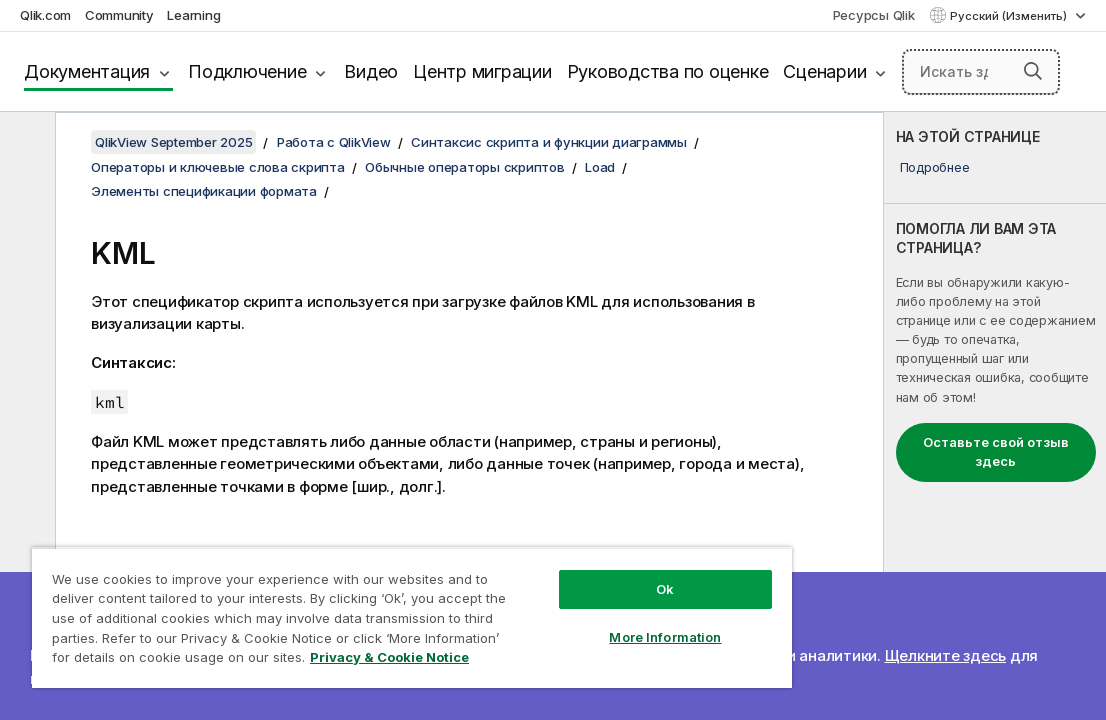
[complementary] (995, 416)
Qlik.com (45, 15)
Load (600, 167)
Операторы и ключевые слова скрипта (218, 167)
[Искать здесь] (981, 72)
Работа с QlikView (334, 142)
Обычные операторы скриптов (465, 167)
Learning (193, 15)
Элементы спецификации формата (204, 191)
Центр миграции (482, 71)
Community (119, 15)
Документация (87, 71)
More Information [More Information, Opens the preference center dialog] (665, 637)
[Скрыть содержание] (25, 143)
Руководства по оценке (668, 71)
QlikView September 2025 (173, 142)
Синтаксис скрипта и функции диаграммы (549, 142)
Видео (371, 71)
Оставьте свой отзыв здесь (996, 452)
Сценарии (824, 71)
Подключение (247, 71)
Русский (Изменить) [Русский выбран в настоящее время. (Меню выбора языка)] (1010, 16)
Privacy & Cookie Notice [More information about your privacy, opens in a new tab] (389, 657)
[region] (412, 617)
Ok (665, 589)
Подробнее (935, 167)
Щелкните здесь (946, 655)
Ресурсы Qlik (874, 15)
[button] (1033, 71)
